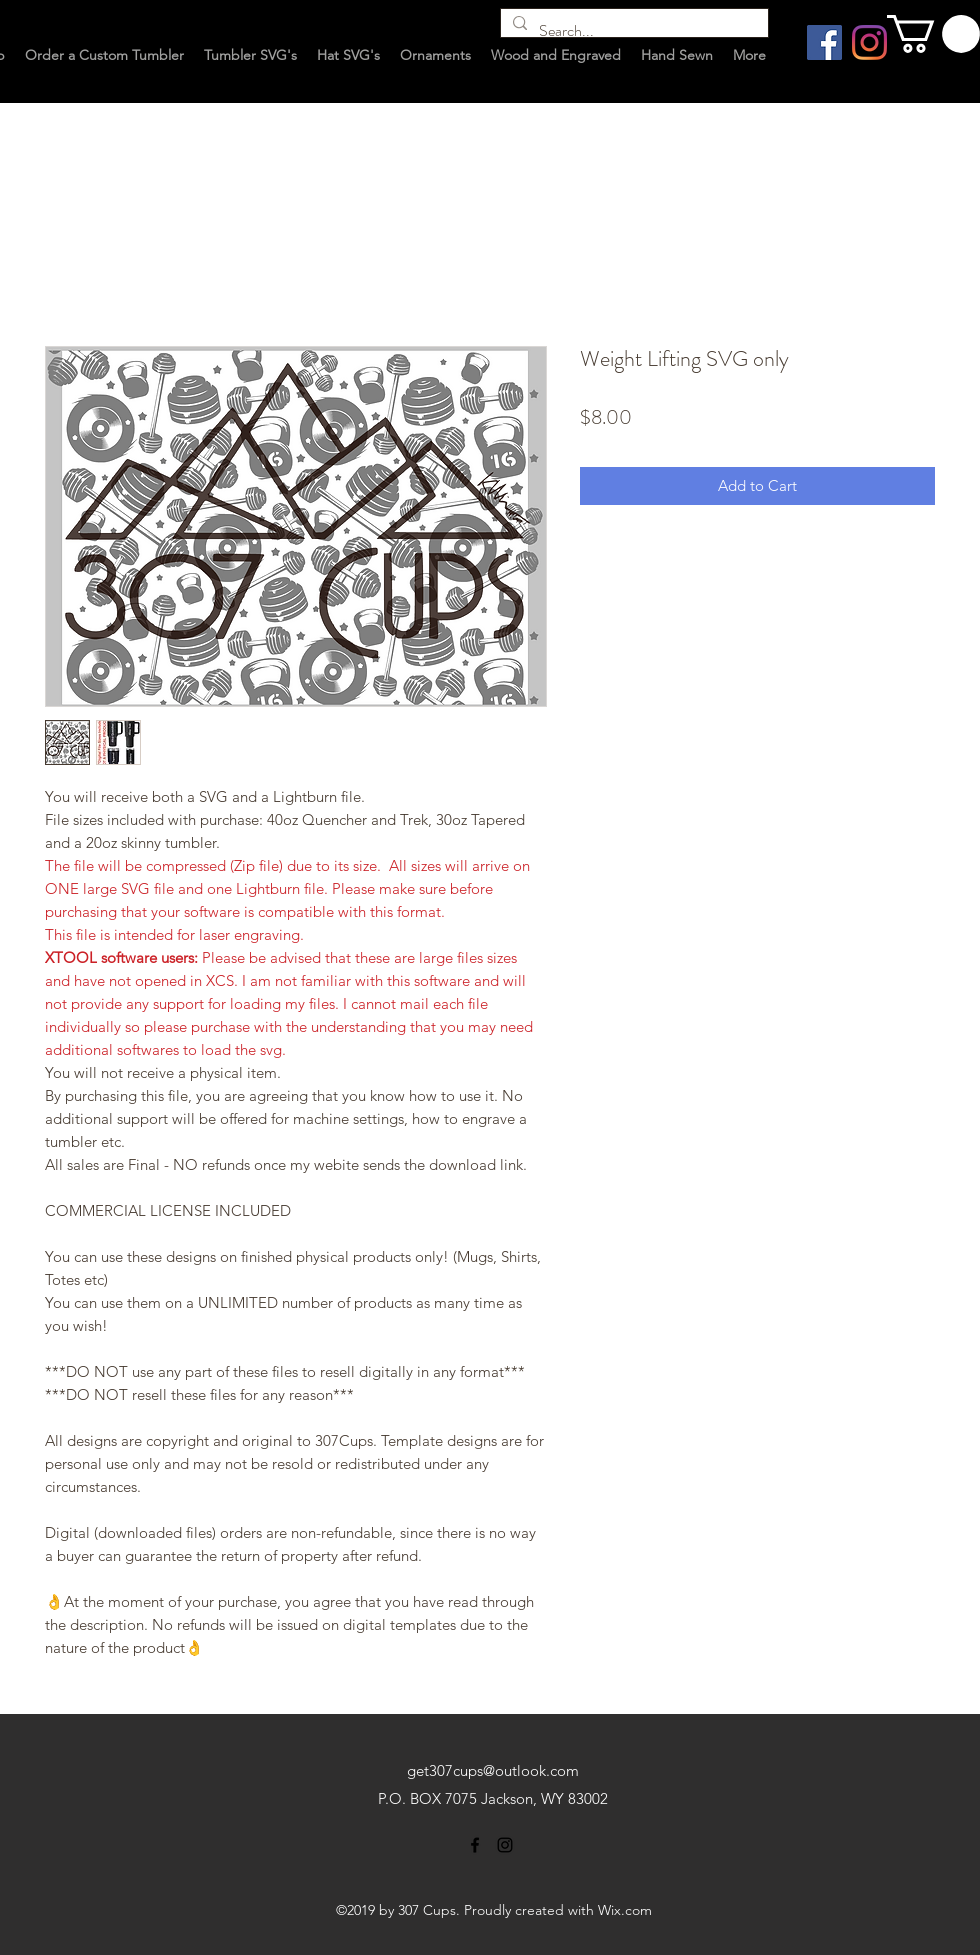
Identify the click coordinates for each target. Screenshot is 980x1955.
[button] (933, 34)
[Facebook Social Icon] (824, 42)
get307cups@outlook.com (493, 1770)
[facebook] (475, 1845)
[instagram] (505, 1845)
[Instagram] (869, 42)
